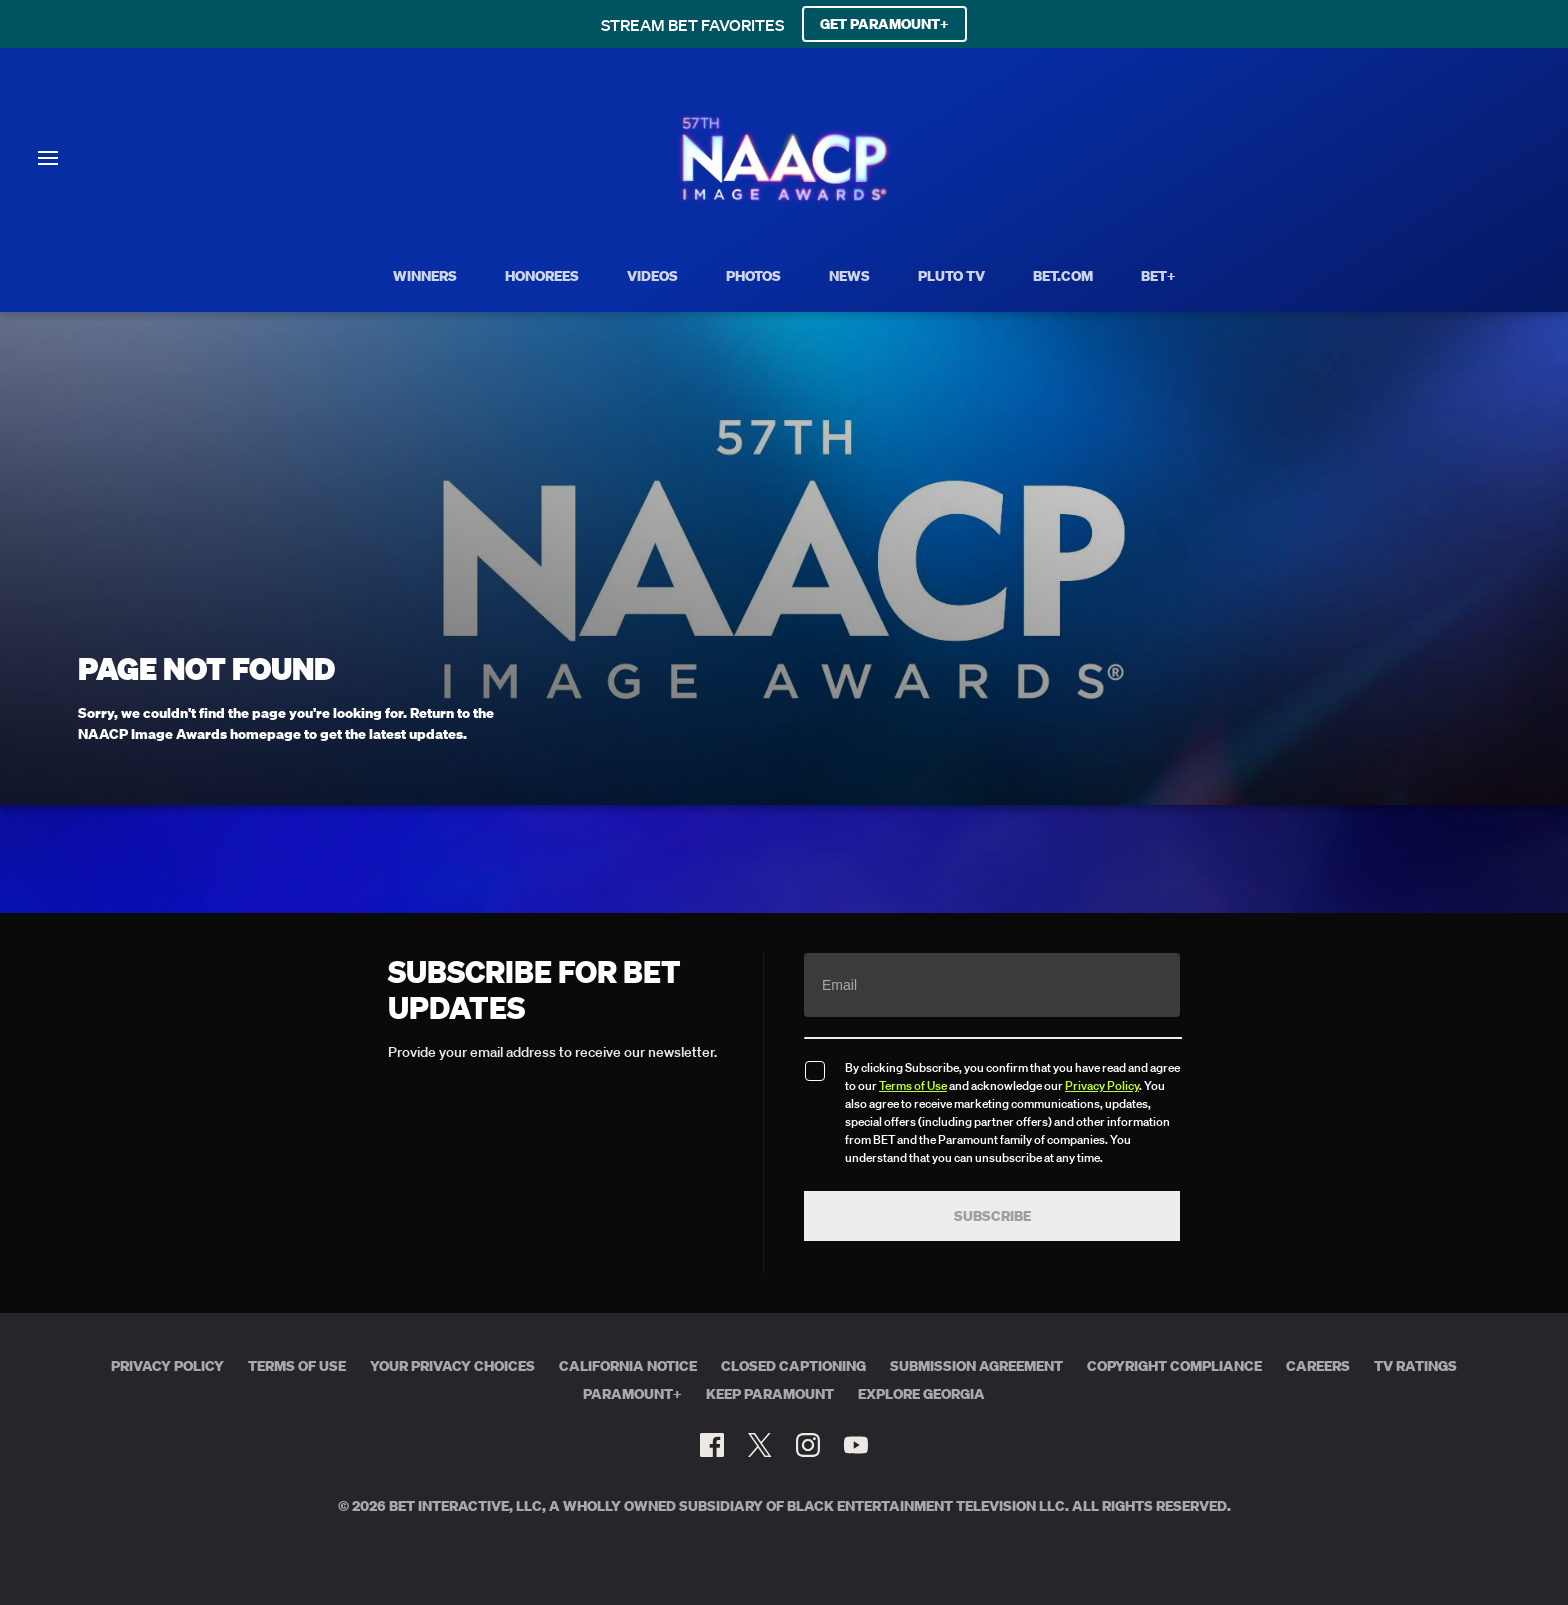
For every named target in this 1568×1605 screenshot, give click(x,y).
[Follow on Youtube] (856, 1445)
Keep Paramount (770, 1394)
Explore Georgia (921, 1394)
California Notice (628, 1366)
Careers (1318, 1366)
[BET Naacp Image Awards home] (784, 198)
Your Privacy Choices (452, 1366)
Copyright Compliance (1174, 1366)
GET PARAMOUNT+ (884, 24)
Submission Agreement (976, 1366)
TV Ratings (1415, 1366)
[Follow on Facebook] (712, 1445)
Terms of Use (913, 1085)
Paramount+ (632, 1394)
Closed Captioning (793, 1366)
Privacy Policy (1102, 1085)
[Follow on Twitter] (759, 1445)
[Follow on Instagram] (808, 1445)
